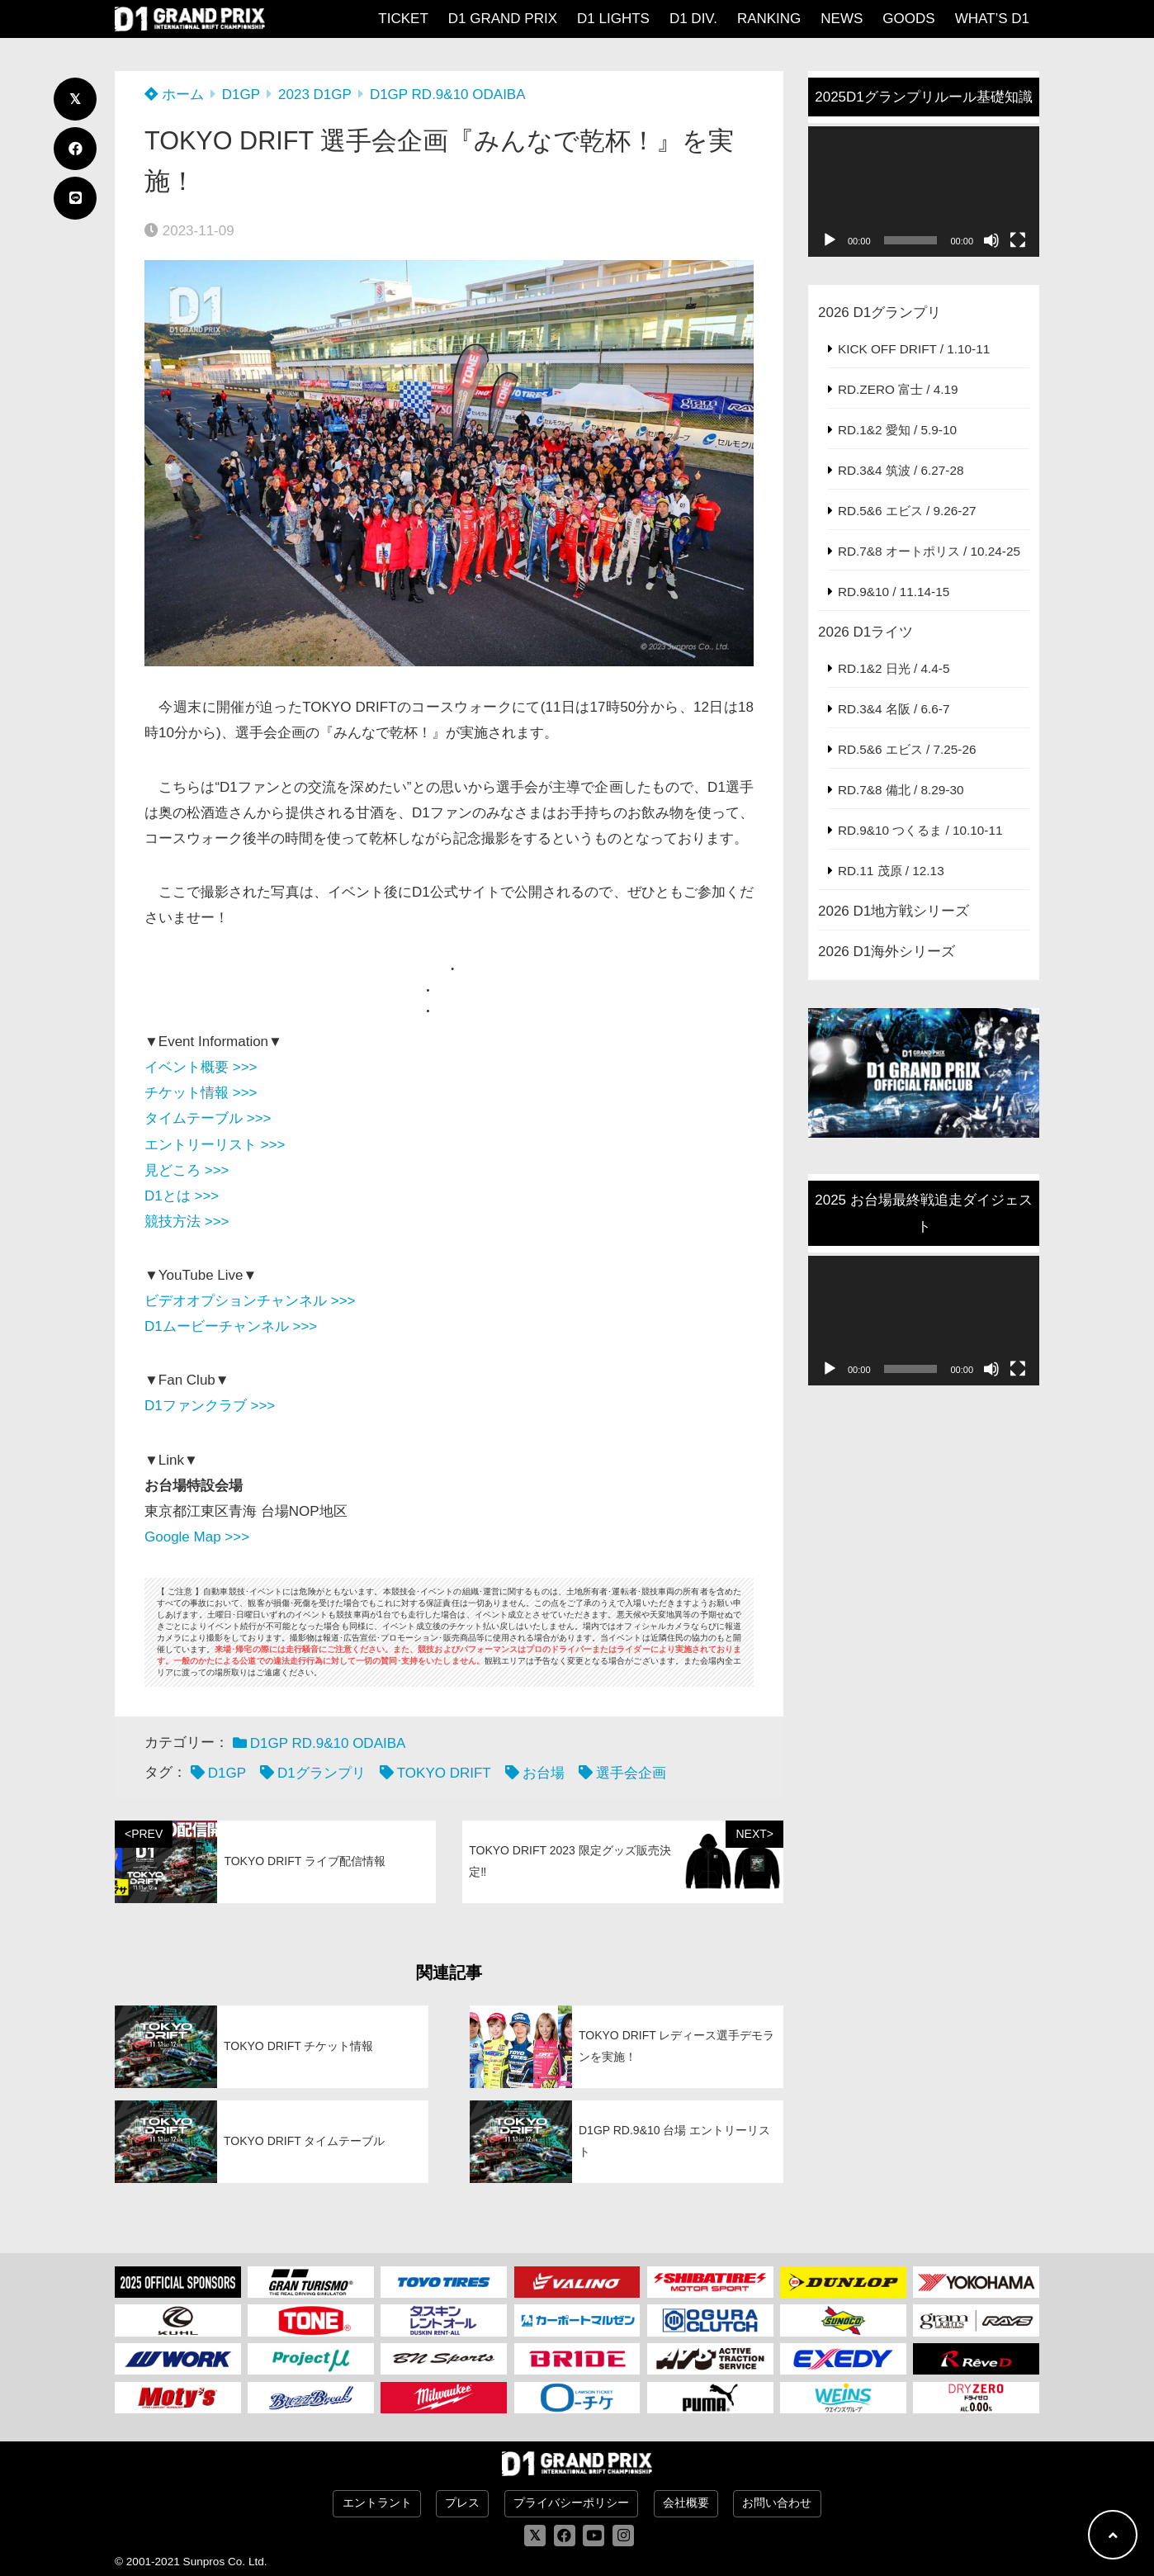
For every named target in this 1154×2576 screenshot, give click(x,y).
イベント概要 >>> (201, 1067)
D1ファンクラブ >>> (209, 1405)
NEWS (842, 18)
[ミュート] (991, 240)
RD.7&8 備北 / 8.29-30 (900, 790)
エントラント (377, 2503)
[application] (923, 191)
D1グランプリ (321, 1773)
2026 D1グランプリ (879, 312)
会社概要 (686, 2503)
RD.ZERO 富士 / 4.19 (898, 389)
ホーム (174, 94)
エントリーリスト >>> (215, 1145)
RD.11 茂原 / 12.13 (891, 871)
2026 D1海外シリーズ (886, 951)
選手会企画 (631, 1773)
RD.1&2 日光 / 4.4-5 (893, 668)
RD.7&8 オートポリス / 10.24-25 (929, 551)
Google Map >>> (196, 1537)
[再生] (829, 240)
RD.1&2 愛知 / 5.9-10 (897, 430)
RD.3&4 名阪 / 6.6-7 (893, 709)
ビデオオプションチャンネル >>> (250, 1301)
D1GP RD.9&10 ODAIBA (448, 94)
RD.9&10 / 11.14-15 (893, 592)
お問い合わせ (776, 2503)
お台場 (544, 1773)
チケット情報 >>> (201, 1093)
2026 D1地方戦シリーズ (893, 911)
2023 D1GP (315, 94)
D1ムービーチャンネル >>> (230, 1326)
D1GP (241, 94)
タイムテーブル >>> (208, 1118)
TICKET (403, 18)
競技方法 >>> (186, 1221)
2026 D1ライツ (865, 632)
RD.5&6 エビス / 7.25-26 (907, 749)
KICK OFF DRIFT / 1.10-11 (914, 349)
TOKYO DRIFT (444, 1773)
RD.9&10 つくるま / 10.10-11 (920, 830)
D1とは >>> (181, 1196)
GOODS (908, 18)
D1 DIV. (693, 18)
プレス (462, 2503)
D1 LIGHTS (613, 18)
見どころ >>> (186, 1170)
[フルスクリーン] (1018, 240)
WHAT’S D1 (992, 18)
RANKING (769, 18)
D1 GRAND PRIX (502, 18)
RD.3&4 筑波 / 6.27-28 (900, 470)
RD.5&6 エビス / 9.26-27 (907, 511)
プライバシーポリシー (571, 2503)
